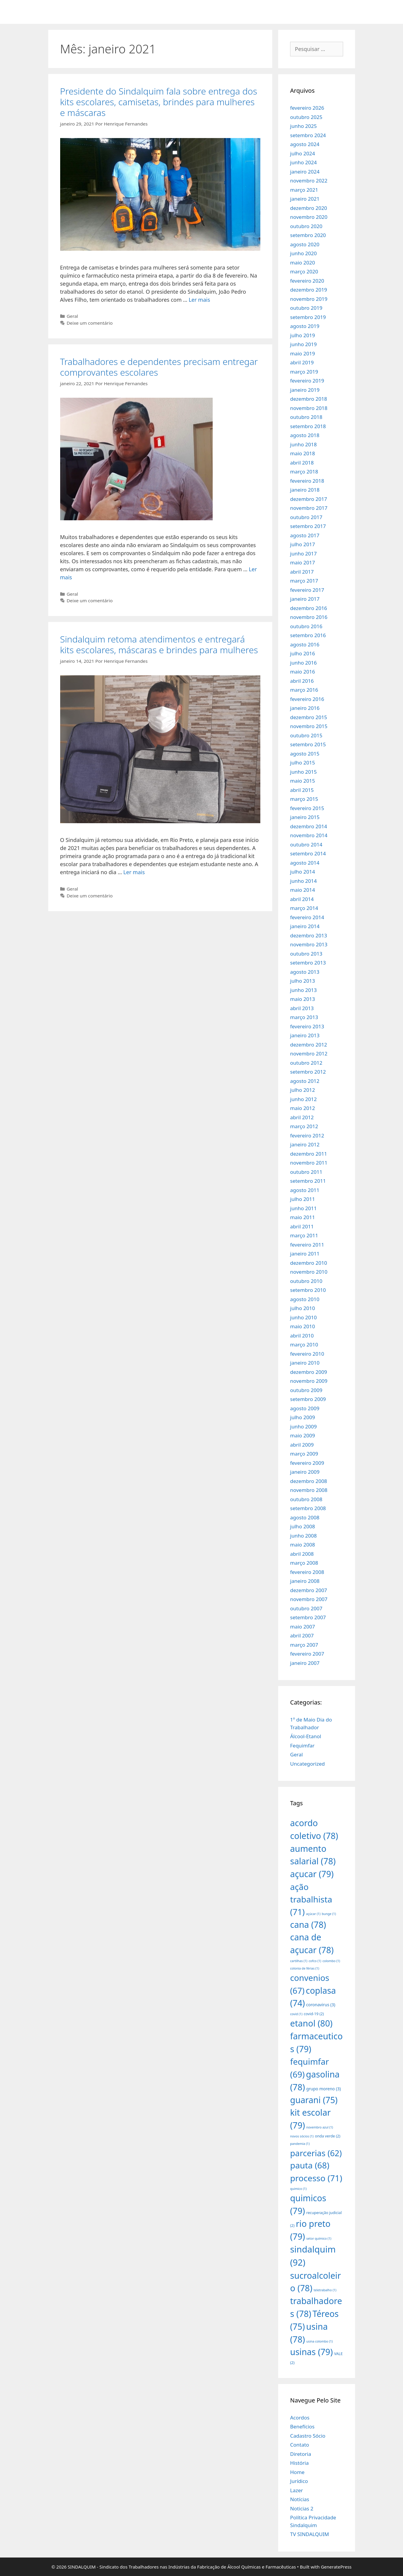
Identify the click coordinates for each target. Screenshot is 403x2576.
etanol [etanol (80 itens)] (311, 2023)
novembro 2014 (308, 835)
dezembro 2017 (308, 499)
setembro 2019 (308, 317)
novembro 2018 (308, 408)
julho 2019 (302, 335)
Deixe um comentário (90, 323)
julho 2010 (302, 1308)
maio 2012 (302, 1108)
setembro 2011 (308, 1180)
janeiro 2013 (305, 1035)
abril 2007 (302, 1635)
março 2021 (304, 189)
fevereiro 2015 (307, 808)
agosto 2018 (304, 435)
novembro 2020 (308, 216)
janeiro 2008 (305, 1581)
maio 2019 (302, 353)
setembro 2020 (308, 235)
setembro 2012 (308, 1071)
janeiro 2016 (305, 708)
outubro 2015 (306, 735)
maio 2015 (302, 780)
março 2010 (304, 1344)
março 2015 (304, 798)
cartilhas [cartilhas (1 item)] (298, 1961)
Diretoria (300, 2453)
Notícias (299, 2499)
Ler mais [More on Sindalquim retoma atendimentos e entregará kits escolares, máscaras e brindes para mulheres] (134, 872)
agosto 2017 (304, 535)
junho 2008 (303, 1535)
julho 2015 (302, 762)
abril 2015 (302, 790)
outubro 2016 (306, 626)
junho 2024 (303, 162)
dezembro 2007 (308, 1590)
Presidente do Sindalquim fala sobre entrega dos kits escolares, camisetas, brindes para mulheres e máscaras (158, 102)
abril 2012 (302, 1117)
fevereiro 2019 (307, 380)
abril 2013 (302, 1008)
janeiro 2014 (305, 926)
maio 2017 (302, 562)
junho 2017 (303, 553)
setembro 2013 (308, 962)
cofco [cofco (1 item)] (315, 1961)
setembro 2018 (308, 426)
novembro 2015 (308, 726)
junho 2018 (303, 444)
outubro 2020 (306, 226)
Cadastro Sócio (307, 2435)
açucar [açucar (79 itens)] (312, 1874)
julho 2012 (302, 1089)
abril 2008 (302, 1553)
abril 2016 (302, 680)
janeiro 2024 (305, 171)
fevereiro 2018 (307, 480)
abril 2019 (302, 362)
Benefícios (302, 2426)
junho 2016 (303, 662)
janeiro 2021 (305, 198)
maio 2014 (302, 889)
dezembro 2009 (308, 1371)
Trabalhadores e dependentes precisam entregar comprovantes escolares (159, 366)
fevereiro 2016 (307, 699)
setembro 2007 (308, 1617)
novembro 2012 (308, 1053)
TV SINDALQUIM (309, 2534)
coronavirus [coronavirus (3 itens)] (320, 2004)
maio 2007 (302, 1626)
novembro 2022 (308, 180)
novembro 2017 (308, 507)
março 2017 (304, 580)
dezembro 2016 (308, 608)
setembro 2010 (308, 1290)
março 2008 (304, 1562)
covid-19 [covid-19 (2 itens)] (314, 2013)
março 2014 (304, 908)
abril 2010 (302, 1335)
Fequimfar (302, 1745)
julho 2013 (302, 980)
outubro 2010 (306, 1281)
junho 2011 (303, 1208)
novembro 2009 (308, 1380)
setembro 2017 (308, 526)
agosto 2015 (304, 753)
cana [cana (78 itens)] (308, 1924)
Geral (72, 316)
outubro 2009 (306, 1390)
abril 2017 (302, 571)
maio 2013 (302, 999)
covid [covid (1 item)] (296, 2014)
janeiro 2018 (305, 489)
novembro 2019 (308, 298)
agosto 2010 (304, 1299)
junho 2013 (303, 990)
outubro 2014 (306, 844)
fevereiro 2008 (307, 1572)
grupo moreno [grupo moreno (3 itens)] (323, 2089)
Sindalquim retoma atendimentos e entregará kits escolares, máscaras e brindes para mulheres (159, 644)
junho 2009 (303, 1426)
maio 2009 (302, 1435)
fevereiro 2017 (307, 589)
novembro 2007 (308, 1599)
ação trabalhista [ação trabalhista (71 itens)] (311, 1899)
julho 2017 (302, 544)
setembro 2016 (308, 635)
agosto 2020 (304, 244)
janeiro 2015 (305, 817)
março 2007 (304, 1644)
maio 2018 (302, 453)
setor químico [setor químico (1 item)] (318, 2238)
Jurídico (299, 2481)
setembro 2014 (308, 853)
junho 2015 (303, 771)
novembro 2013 (308, 944)
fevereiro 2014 (307, 917)
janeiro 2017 (305, 598)
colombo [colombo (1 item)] (331, 1961)
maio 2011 (302, 1217)
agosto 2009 (304, 1408)
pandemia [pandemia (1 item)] (300, 2144)
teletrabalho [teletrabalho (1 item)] (325, 2290)
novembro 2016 (308, 617)
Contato (299, 2444)
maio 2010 (302, 1326)
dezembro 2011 (308, 1153)
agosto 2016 (304, 644)
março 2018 (304, 471)
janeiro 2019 (305, 389)
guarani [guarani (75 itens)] (313, 2100)
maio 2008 (302, 1544)
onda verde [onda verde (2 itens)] (327, 2136)
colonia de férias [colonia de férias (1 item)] (304, 1968)
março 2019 (304, 371)
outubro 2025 (306, 117)
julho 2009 (302, 1417)
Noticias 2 (301, 2508)
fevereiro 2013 (307, 1026)
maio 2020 (302, 262)
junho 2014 (303, 880)
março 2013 (304, 1017)
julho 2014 (302, 871)
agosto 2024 (304, 144)
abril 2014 (302, 899)
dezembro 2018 (308, 398)
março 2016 (304, 689)
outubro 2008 (306, 1499)
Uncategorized (307, 1763)
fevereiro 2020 (307, 280)
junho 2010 (303, 1317)
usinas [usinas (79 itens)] (311, 2351)
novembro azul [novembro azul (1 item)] (319, 2127)
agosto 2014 (304, 862)
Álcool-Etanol (305, 1736)
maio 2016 (302, 671)
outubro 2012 (306, 1062)
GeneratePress (336, 2567)
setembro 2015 (308, 744)
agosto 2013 (304, 971)
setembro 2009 (308, 1399)
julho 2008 (302, 1526)
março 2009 (304, 1453)
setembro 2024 (308, 135)
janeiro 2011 (305, 1253)
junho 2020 (303, 253)
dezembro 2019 (308, 289)
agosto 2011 (304, 1190)
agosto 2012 (304, 1081)
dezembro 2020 (308, 208)
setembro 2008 (308, 1508)
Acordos (299, 2417)
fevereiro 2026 (307, 107)
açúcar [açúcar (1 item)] (313, 1914)
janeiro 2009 (305, 1471)
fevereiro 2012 (307, 1135)
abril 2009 (302, 1444)
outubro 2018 (306, 417)
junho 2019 (303, 344)
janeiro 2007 (305, 1662)
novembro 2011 (308, 1162)
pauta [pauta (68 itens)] (309, 2165)
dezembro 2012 (308, 1044)
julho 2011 (302, 1199)
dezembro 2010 (308, 1262)
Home (297, 2472)
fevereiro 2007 (307, 1653)
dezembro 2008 (308, 1481)
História (299, 2462)
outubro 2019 (306, 307)
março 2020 (304, 271)
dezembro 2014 (308, 826)
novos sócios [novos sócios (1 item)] (302, 2136)
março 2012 (304, 1126)
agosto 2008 (304, 1517)
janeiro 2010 (305, 1362)
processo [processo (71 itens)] (316, 2178)
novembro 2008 (308, 1490)
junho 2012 (303, 1099)
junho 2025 (303, 126)
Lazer (296, 2490)
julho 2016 (302, 653)
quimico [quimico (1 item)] (298, 2189)
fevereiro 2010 (307, 1353)
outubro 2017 (306, 517)
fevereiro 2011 (307, 1244)
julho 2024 (302, 153)
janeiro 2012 (305, 1144)
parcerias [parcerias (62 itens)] (316, 2153)
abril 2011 (302, 1226)
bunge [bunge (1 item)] (329, 1914)
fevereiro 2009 (307, 1462)
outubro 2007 (306, 1608)
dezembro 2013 (308, 935)
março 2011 (304, 1235)
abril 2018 (302, 462)
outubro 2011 (306, 1171)
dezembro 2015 (308, 717)
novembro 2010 (308, 1271)
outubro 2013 (306, 953)
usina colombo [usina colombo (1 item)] (319, 2341)
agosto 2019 (304, 326)
